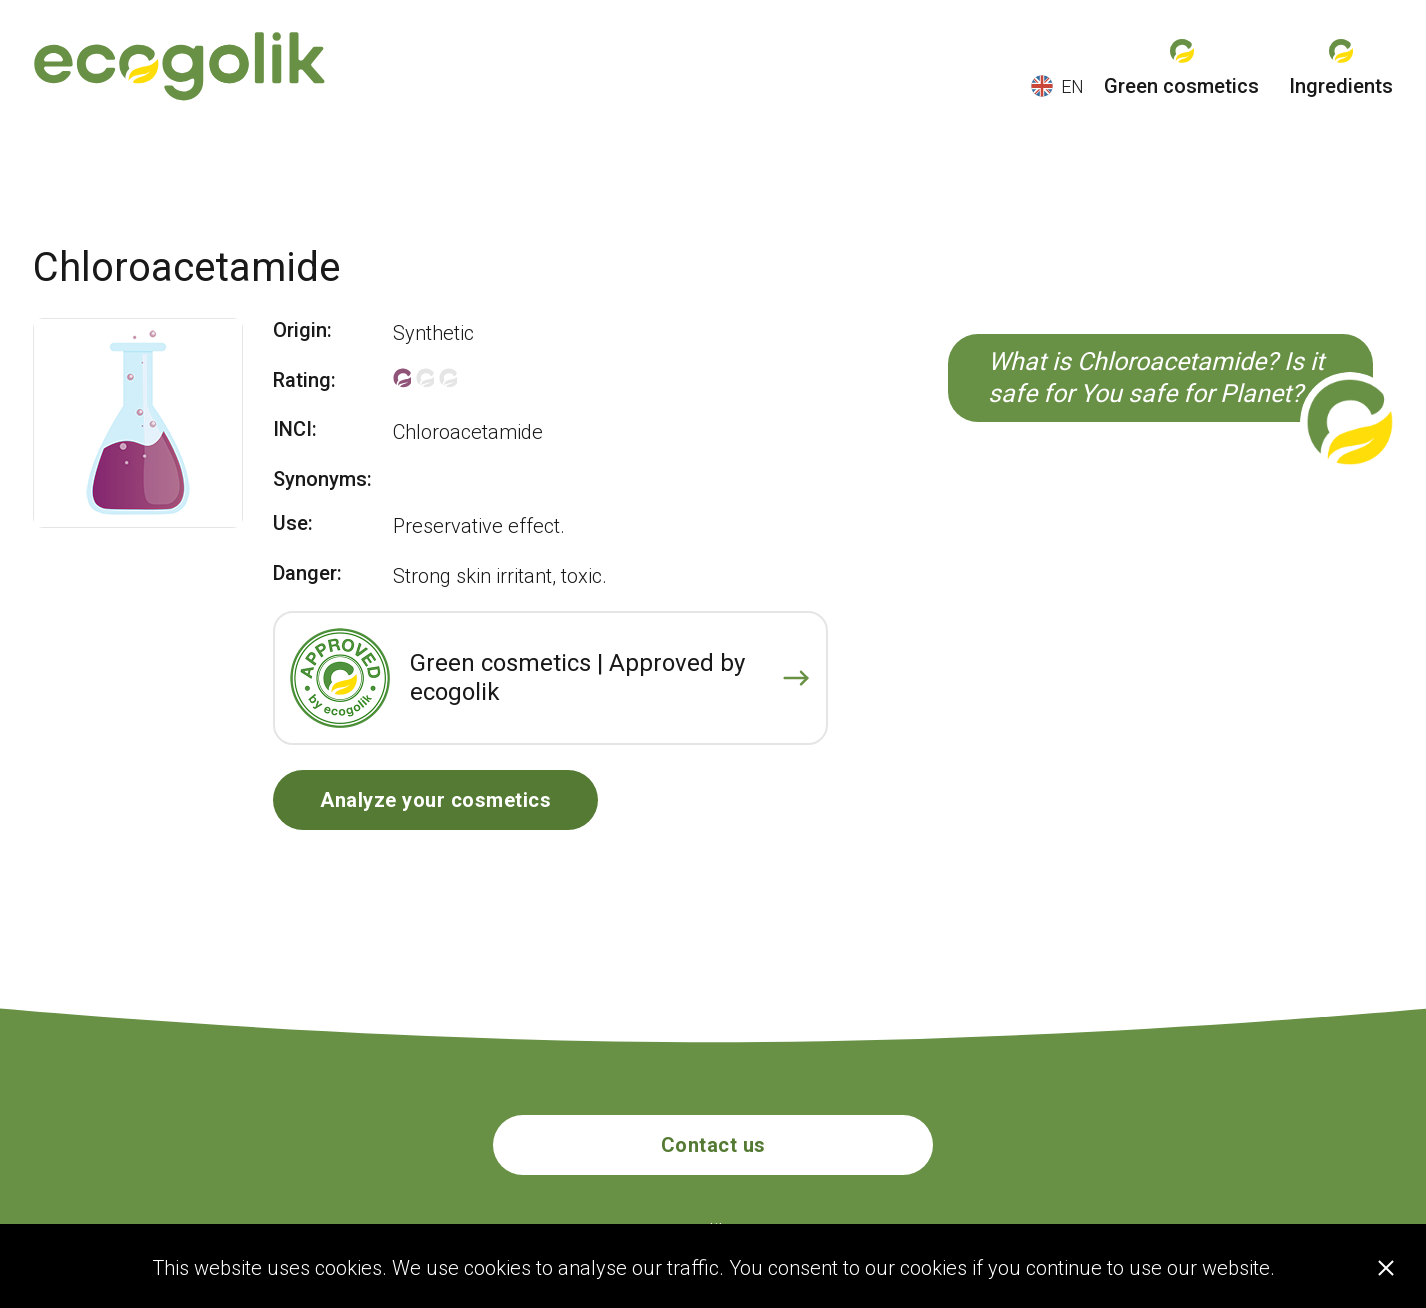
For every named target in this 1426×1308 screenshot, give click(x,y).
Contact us (713, 1145)
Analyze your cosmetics (435, 800)
